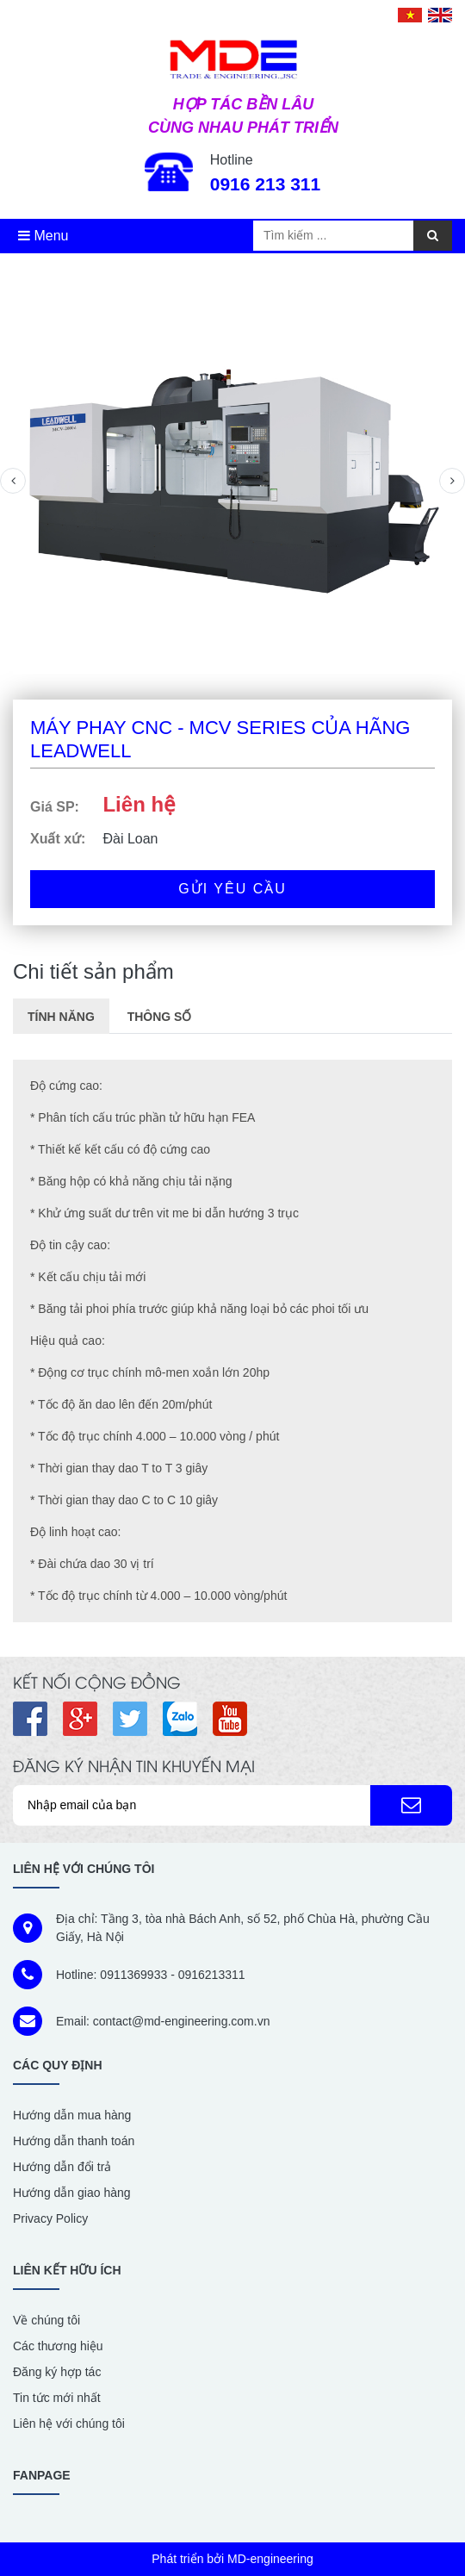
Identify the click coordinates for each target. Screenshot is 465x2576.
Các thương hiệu (58, 2346)
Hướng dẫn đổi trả (62, 2167)
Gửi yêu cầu (232, 888)
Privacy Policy (50, 2218)
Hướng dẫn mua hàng (72, 2115)
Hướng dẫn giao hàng (72, 2193)
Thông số (159, 1017)
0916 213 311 (265, 184)
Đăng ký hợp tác (57, 2372)
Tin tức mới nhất (57, 2398)
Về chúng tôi (46, 2320)
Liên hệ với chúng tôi (69, 2423)
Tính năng (61, 1017)
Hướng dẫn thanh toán (73, 2141)
